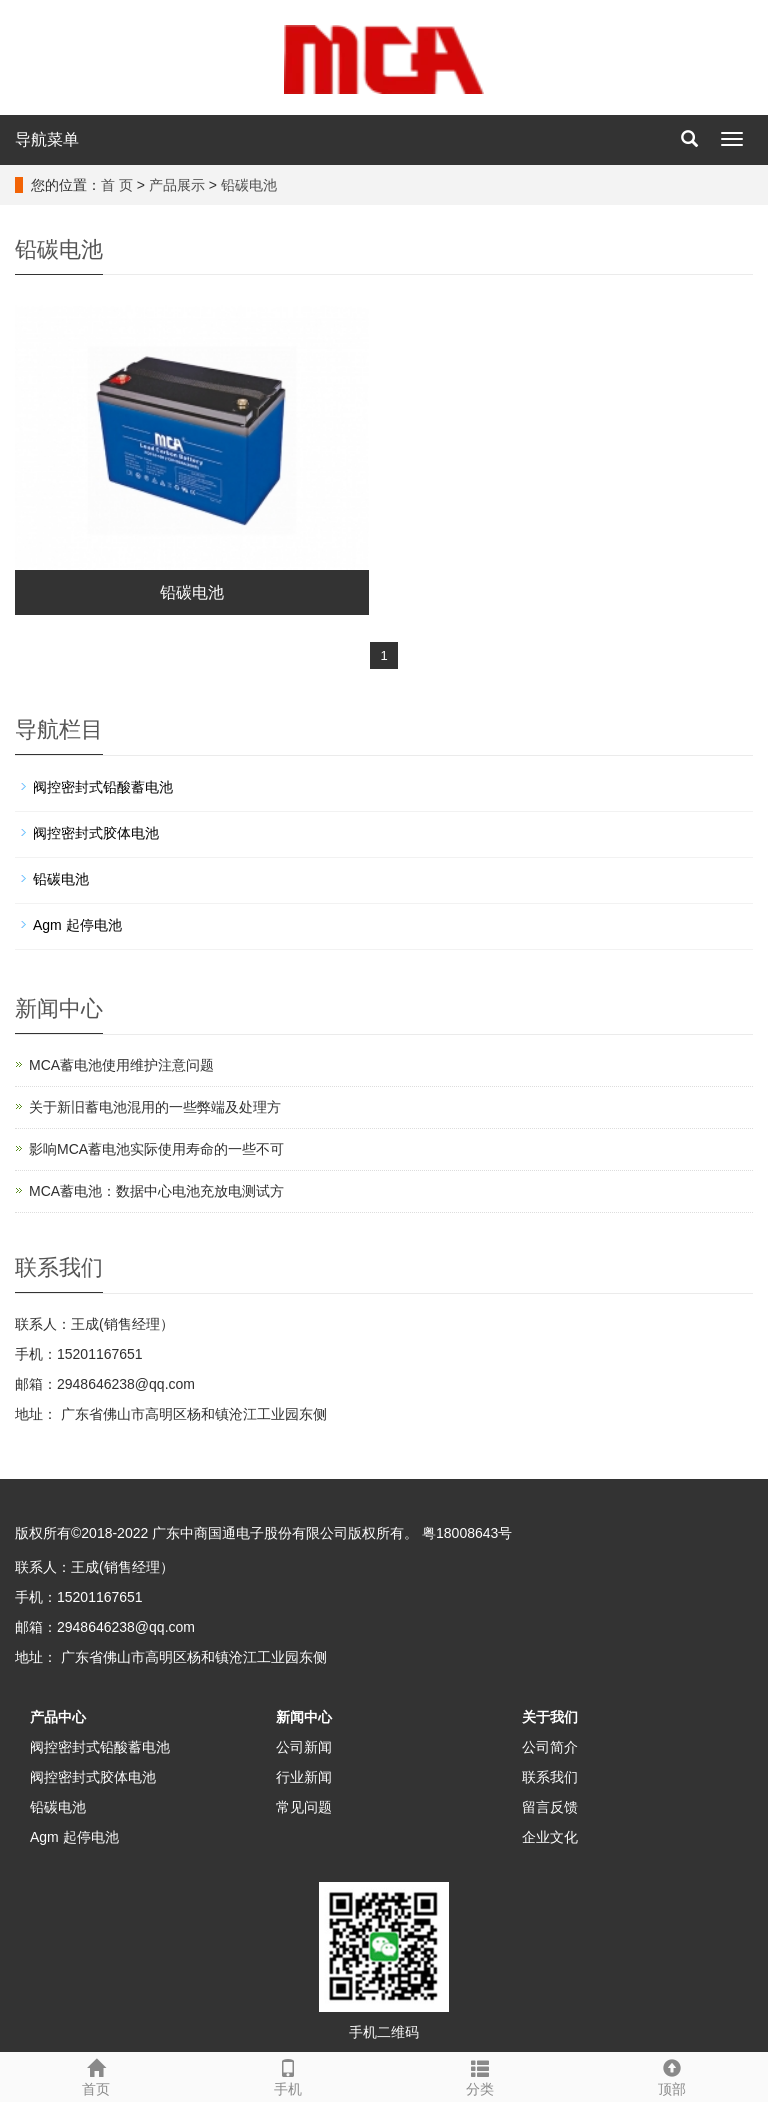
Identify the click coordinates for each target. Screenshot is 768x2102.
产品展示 (177, 185)
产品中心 (58, 1717)
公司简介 (550, 1747)
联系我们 (550, 1777)
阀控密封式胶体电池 (96, 833)
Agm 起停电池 (77, 925)
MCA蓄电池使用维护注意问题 (121, 1065)
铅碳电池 (249, 185)
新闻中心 (304, 1717)
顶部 (672, 2075)
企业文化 (550, 1837)
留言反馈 (550, 1807)
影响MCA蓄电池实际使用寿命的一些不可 (156, 1149)
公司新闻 (304, 1747)
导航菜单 (47, 139)
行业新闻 (304, 1777)
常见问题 (304, 1807)
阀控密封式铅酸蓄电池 (103, 787)
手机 (288, 2075)
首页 (96, 2075)
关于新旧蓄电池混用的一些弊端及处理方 (155, 1107)
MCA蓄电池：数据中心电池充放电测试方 (156, 1191)
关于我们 (550, 1717)
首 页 (117, 185)
